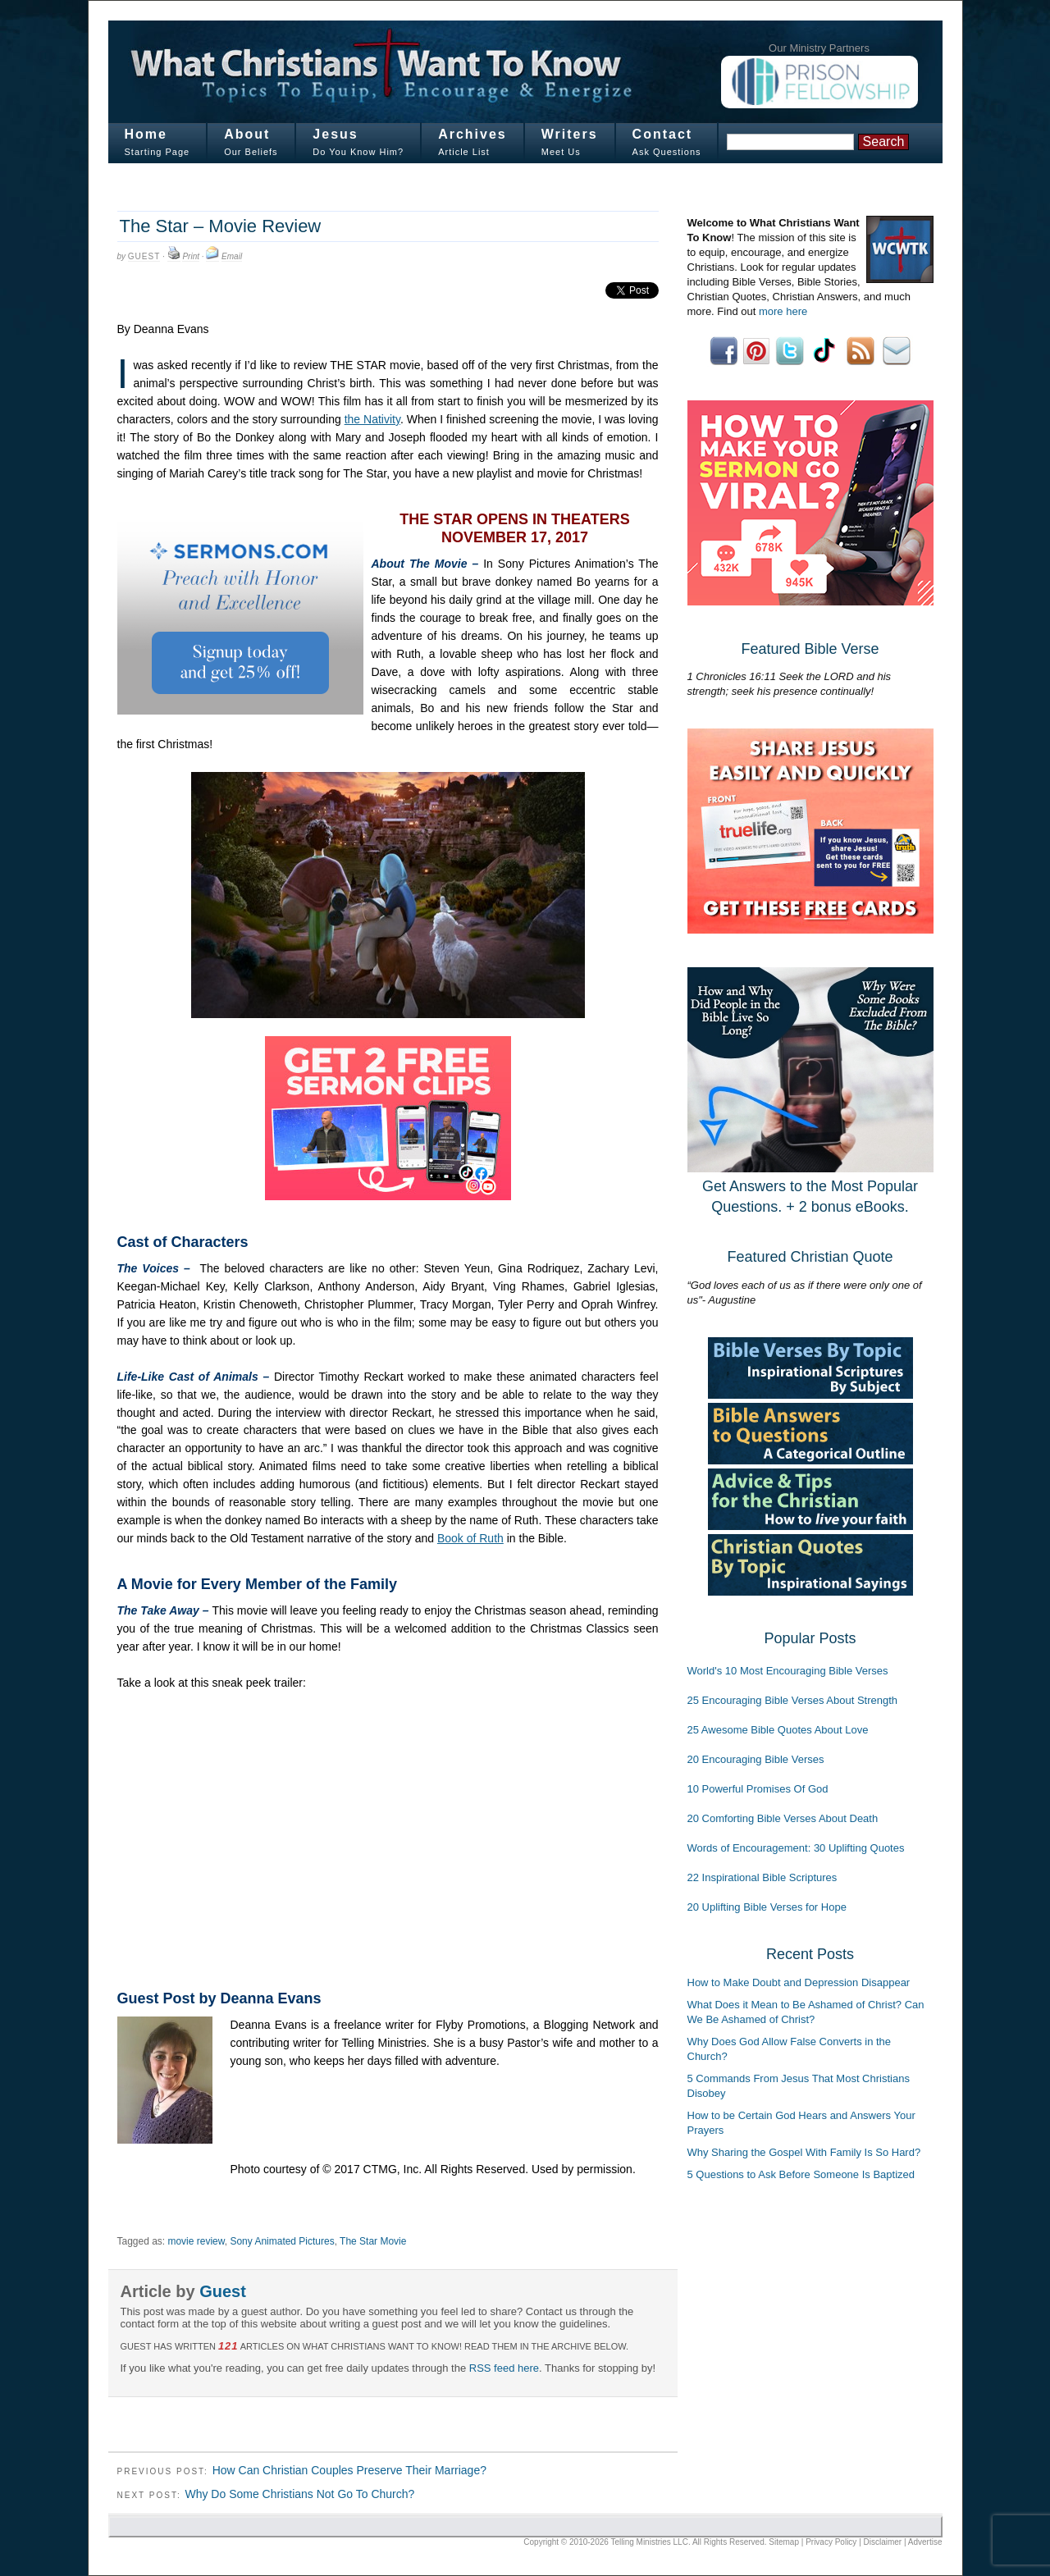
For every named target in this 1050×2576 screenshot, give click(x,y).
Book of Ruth (470, 1538)
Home (146, 134)
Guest (144, 256)
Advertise (925, 2541)
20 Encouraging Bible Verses (755, 1759)
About (247, 134)
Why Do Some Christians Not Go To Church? (299, 2494)
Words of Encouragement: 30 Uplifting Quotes (796, 1848)
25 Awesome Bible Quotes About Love (778, 1730)
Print (190, 256)
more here (783, 311)
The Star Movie (373, 2241)
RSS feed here (504, 2368)
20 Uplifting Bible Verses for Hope (767, 1907)
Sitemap (784, 2541)
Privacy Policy (831, 2541)
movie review (195, 2241)
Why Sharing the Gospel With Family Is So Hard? (804, 2152)
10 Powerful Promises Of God (758, 1789)
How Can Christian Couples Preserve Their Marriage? (349, 2470)
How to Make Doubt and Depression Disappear (799, 1982)
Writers (569, 134)
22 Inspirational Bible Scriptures (762, 1877)
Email (231, 256)
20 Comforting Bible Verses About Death (783, 1818)
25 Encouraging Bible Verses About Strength (792, 1700)
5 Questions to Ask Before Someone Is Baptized (801, 2174)
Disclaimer (883, 2541)
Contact (662, 134)
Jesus (335, 134)
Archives (472, 134)
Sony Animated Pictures (282, 2241)
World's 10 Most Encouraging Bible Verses (787, 1671)
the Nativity (372, 419)
